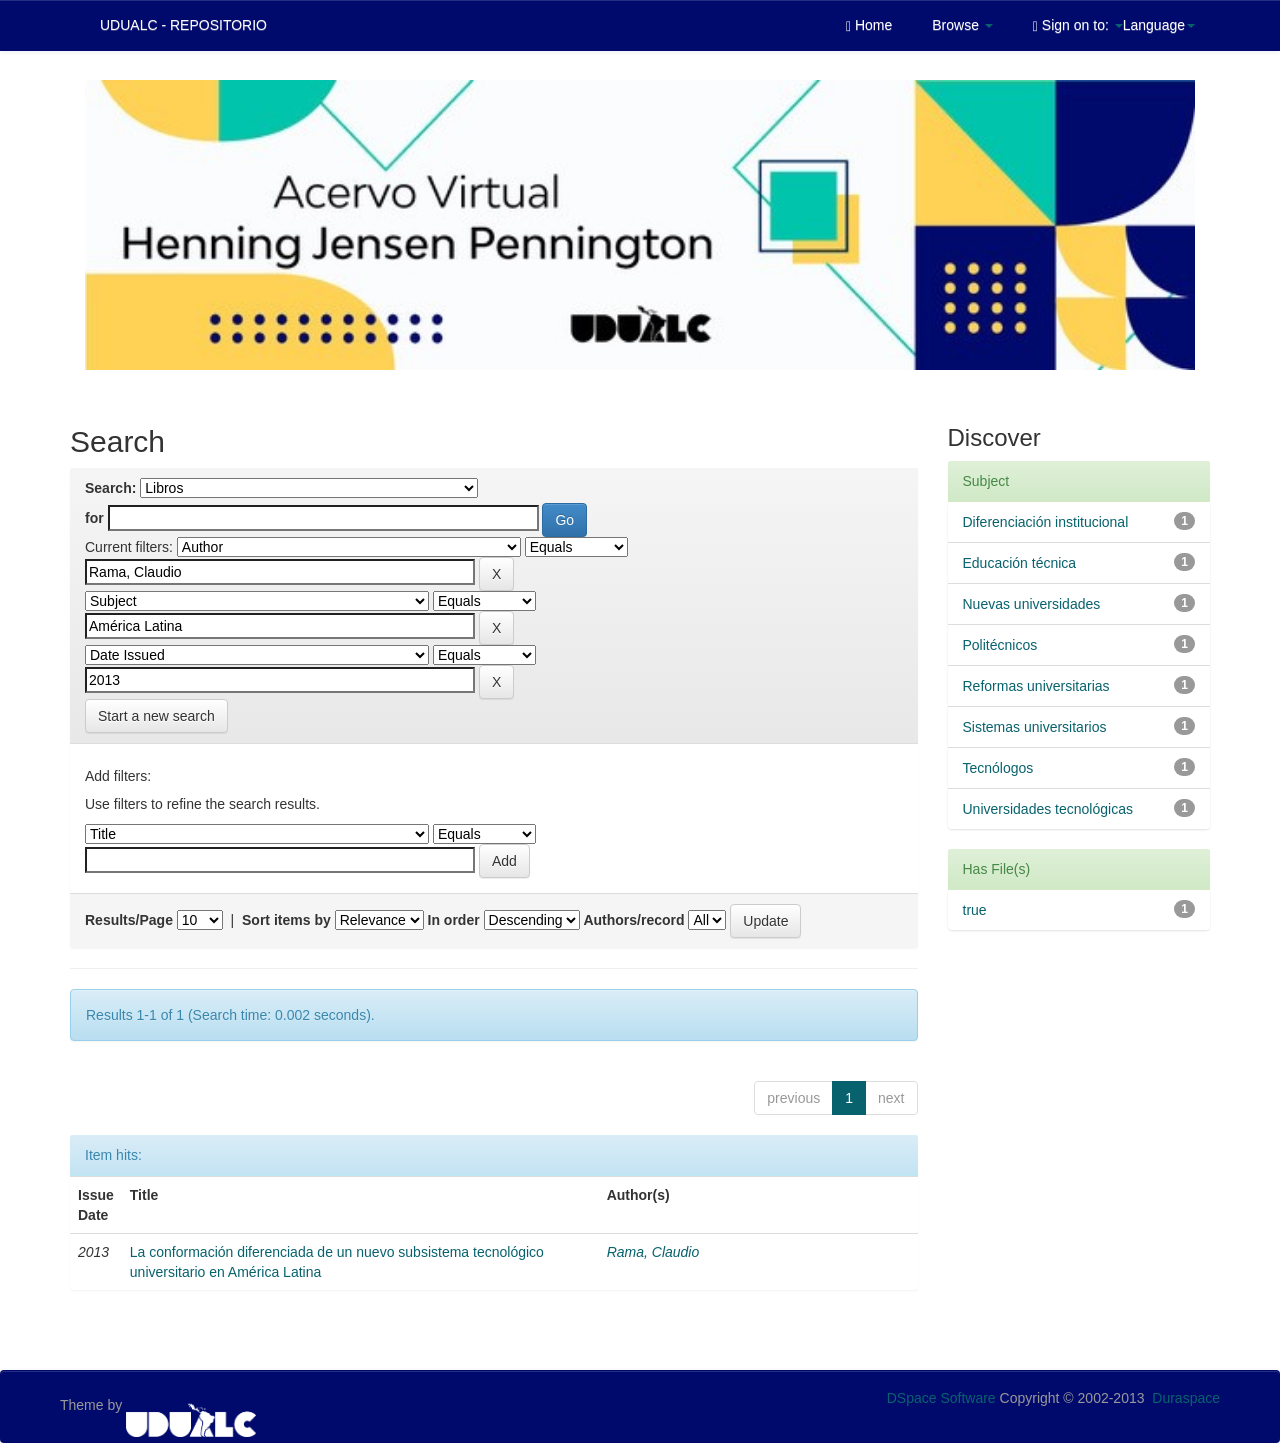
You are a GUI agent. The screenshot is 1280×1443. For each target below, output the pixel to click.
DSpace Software (941, 1398)
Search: (110, 488)
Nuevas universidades (1032, 604)
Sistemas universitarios (1035, 727)
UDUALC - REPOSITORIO (183, 25)
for (94, 518)
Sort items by (286, 920)
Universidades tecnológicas (1048, 809)
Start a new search (156, 716)
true (975, 910)
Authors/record (633, 920)
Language (1159, 25)
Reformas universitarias (1036, 686)
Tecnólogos (998, 768)
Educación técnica (1020, 563)
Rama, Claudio (653, 1252)
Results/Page (129, 920)
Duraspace (1186, 1398)
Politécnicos (1000, 645)
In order (454, 920)
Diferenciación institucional (1046, 522)
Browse (962, 25)
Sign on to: (1078, 25)
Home (869, 25)
